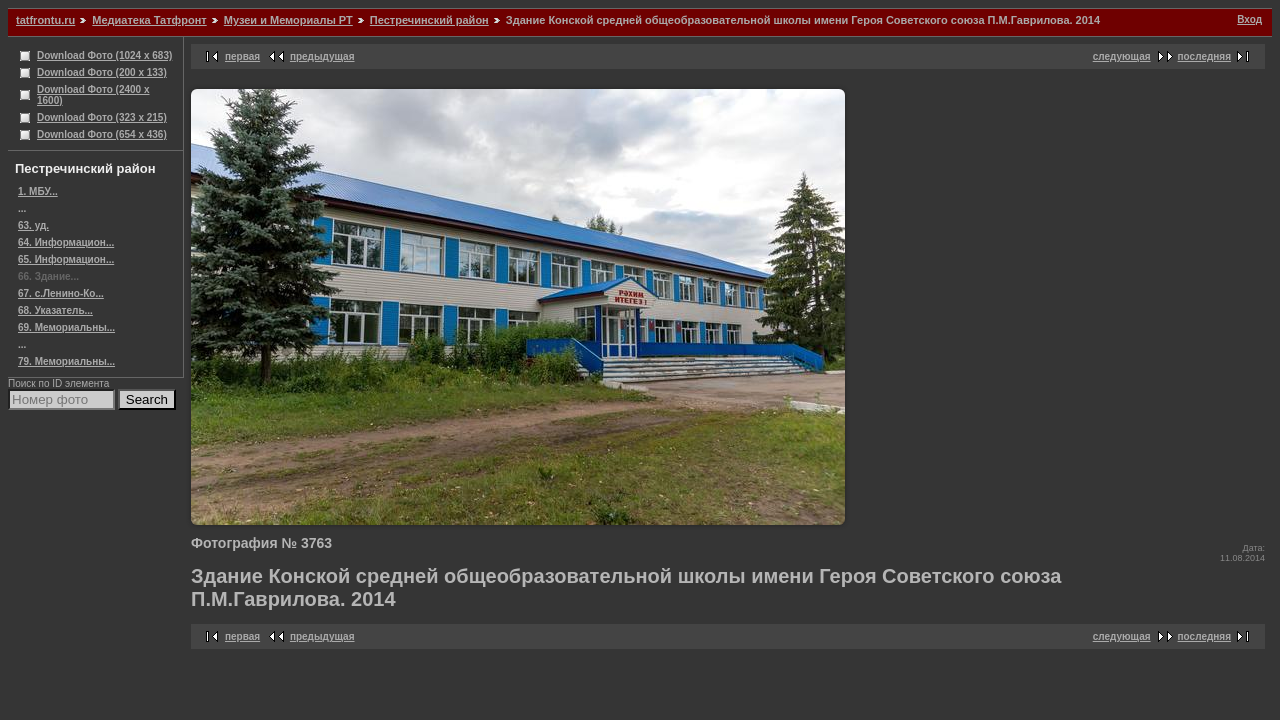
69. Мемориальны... (66, 327)
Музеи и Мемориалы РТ (288, 20)
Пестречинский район (429, 20)
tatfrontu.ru (45, 20)
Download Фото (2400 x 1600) (93, 95)
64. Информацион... (66, 242)
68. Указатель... (55, 310)
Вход (1249, 19)
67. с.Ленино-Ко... (61, 293)
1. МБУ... (38, 191)
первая (242, 56)
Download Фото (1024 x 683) (104, 55)
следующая (1122, 56)
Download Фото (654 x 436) (102, 134)
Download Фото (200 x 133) (102, 72)
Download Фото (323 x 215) (102, 117)
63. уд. (33, 225)
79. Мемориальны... (66, 361)
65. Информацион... (66, 259)
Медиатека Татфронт (149, 20)
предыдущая (322, 56)
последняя (1204, 56)
